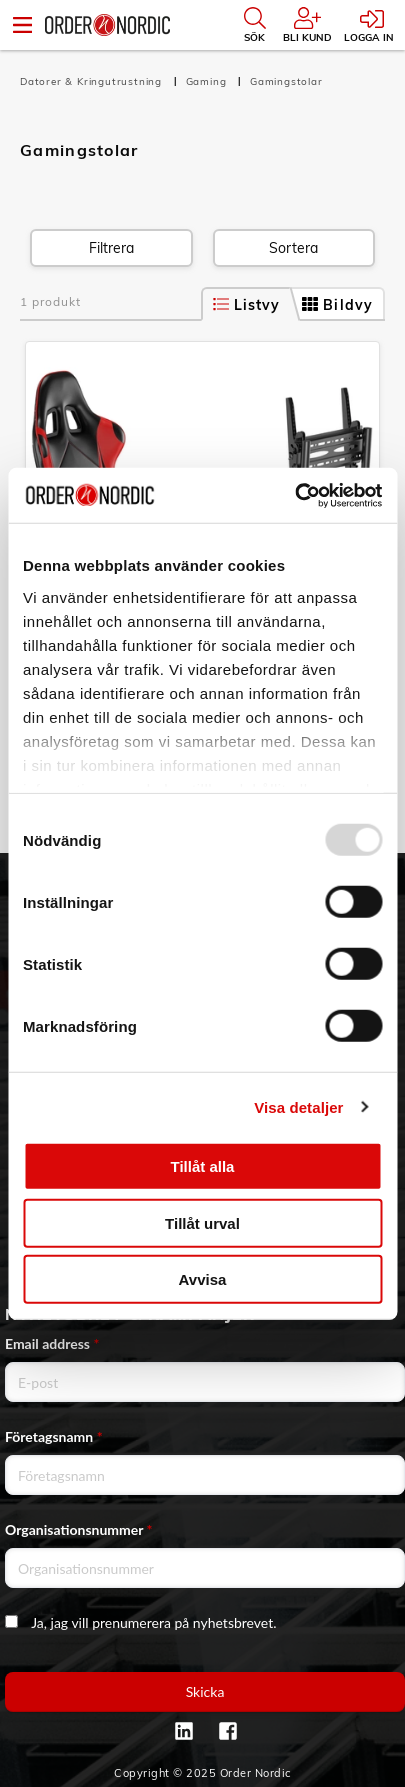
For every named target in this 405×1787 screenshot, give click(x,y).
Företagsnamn (54, 1436)
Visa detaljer (298, 1106)
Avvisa (203, 1279)
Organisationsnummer (79, 1529)
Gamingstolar (286, 81)
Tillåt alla (203, 1166)
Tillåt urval (202, 1222)
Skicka (205, 1691)
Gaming (208, 81)
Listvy (247, 305)
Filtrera (111, 248)
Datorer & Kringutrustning (93, 81)
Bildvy (337, 305)
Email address (52, 1343)
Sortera (293, 248)
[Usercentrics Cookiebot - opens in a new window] (294, 495)
